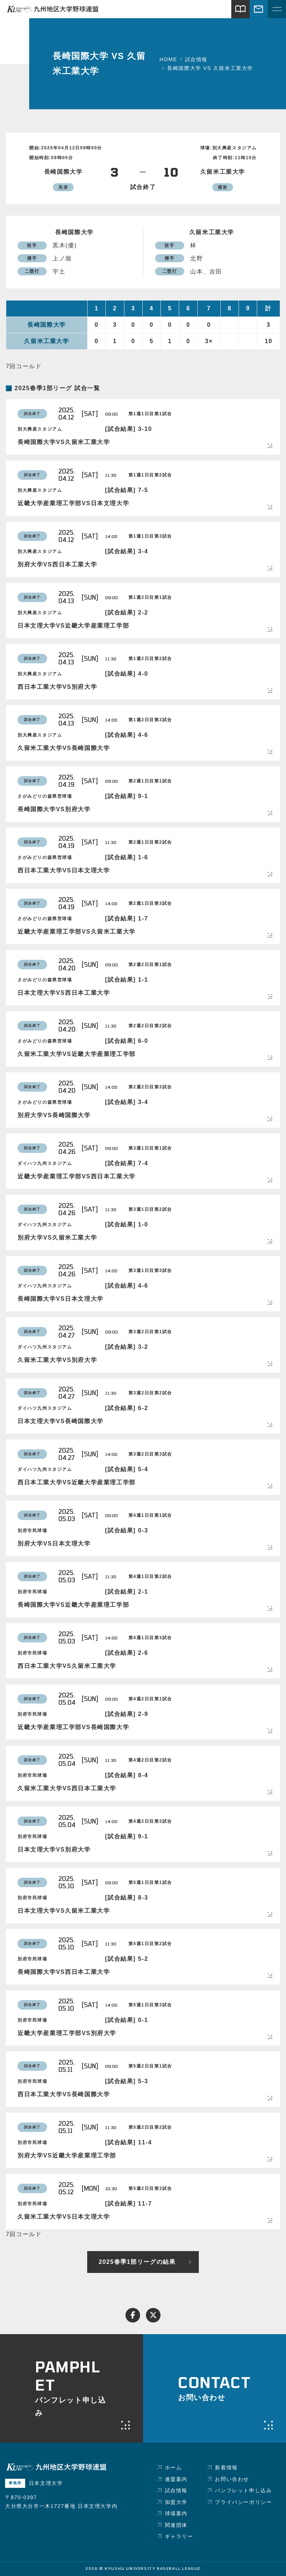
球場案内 (176, 2513)
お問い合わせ (232, 2479)
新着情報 (226, 2467)
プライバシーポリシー (243, 2502)
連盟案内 (176, 2479)
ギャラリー (179, 2536)
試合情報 (176, 2490)
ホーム (173, 2467)
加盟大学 (176, 2502)
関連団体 (176, 2525)
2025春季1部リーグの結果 (137, 2262)
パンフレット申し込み (243, 2490)
